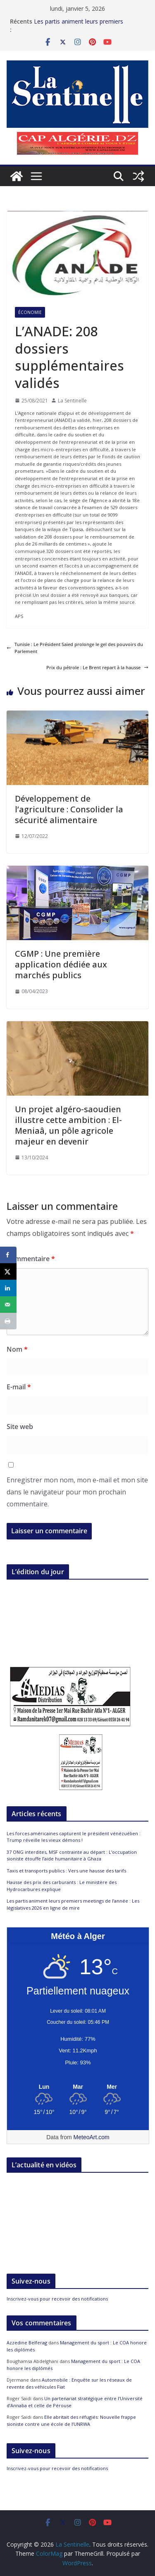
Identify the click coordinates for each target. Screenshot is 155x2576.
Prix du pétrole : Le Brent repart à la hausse (97, 667)
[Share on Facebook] (8, 1255)
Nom (17, 1349)
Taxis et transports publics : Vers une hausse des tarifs (66, 1870)
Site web (20, 1426)
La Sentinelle (72, 400)
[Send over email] (8, 1304)
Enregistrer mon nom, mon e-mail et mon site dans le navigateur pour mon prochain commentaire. (77, 1491)
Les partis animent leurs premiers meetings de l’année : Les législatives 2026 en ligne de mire (73, 1904)
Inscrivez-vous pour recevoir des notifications (57, 2299)
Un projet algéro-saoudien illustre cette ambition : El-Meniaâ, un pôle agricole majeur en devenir (68, 1125)
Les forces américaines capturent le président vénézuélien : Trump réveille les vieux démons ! (74, 1836)
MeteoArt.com (92, 2137)
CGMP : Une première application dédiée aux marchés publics (61, 964)
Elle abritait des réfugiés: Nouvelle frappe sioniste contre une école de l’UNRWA (71, 2420)
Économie (30, 312)
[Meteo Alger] (78, 2087)
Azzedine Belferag (27, 2342)
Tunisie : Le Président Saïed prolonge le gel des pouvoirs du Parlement (75, 648)
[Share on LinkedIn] (8, 1288)
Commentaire (31, 1258)
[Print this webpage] (8, 1321)
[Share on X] (8, 1271)
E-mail (19, 1386)
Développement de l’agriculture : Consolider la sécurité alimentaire (69, 809)
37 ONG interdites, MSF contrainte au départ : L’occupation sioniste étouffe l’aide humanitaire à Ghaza (72, 1855)
